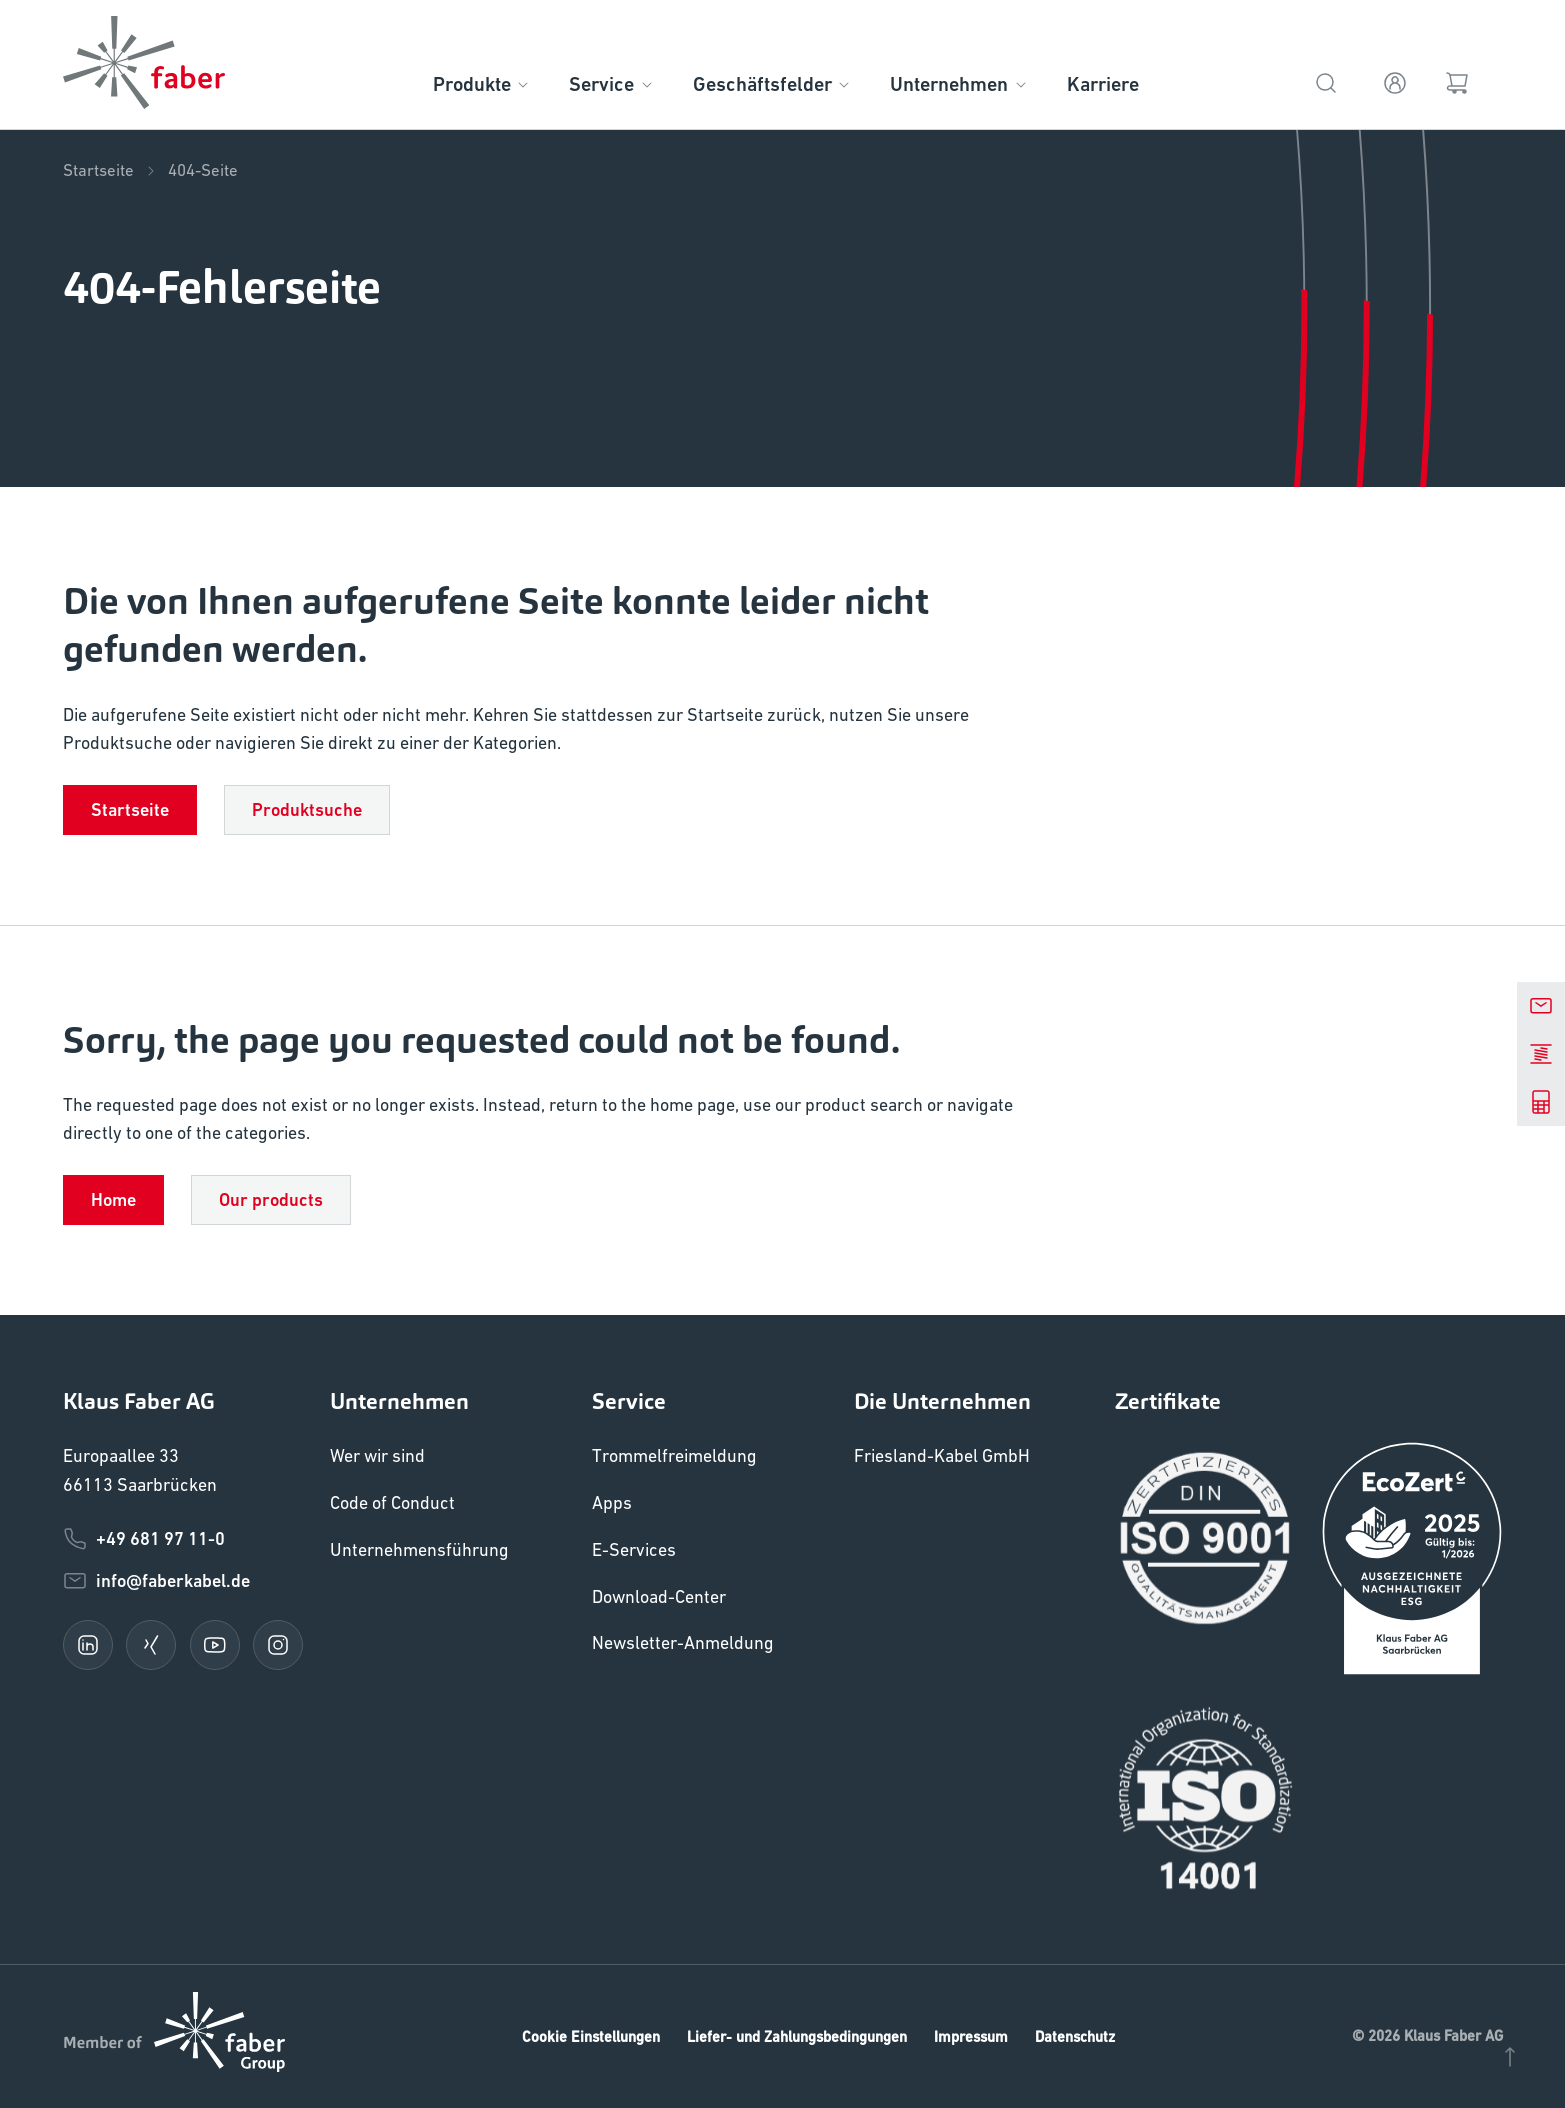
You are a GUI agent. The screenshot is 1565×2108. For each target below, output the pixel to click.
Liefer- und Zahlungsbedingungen (797, 2036)
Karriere (1103, 84)
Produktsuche (307, 809)
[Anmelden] (1395, 80)
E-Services (634, 1549)
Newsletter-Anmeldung (683, 1642)
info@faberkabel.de (156, 1581)
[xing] (151, 1645)
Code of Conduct (392, 1502)
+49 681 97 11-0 (144, 1539)
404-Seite (203, 170)
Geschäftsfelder (773, 84)
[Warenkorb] (1456, 80)
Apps (612, 1502)
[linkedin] (88, 1645)
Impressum (971, 2036)
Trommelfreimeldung (674, 1455)
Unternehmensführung (419, 1549)
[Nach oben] (1510, 2054)
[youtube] (215, 1645)
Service (612, 84)
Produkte (482, 84)
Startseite (111, 170)
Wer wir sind (377, 1455)
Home (113, 1199)
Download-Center (659, 1596)
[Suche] (1325, 80)
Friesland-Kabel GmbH (942, 1455)
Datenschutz (1075, 2036)
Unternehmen (959, 84)
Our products (271, 1199)
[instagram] (278, 1645)
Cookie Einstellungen (591, 2036)
